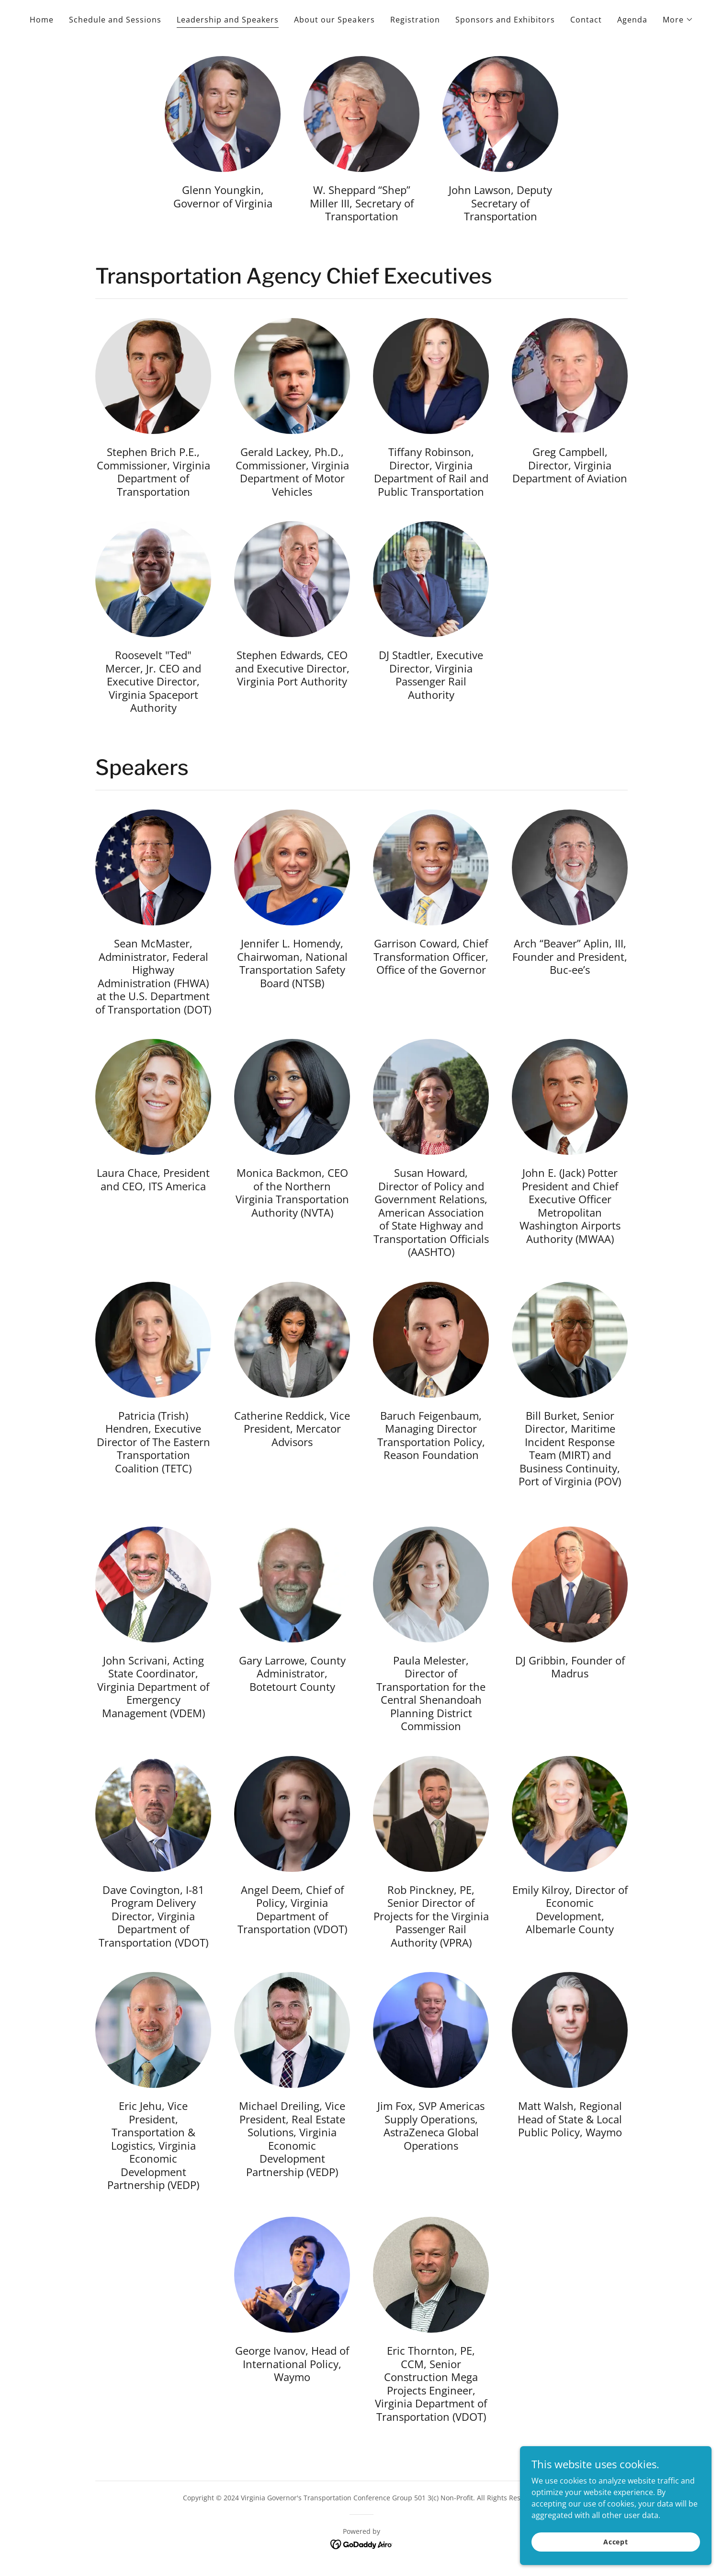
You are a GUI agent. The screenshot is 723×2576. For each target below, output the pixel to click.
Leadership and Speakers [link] (228, 19)
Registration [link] (415, 19)
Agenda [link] (632, 19)
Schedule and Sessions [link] (115, 19)
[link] (361, 2543)
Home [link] (42, 19)
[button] (678, 19)
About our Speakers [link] (334, 19)
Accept (615, 2541)
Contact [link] (586, 19)
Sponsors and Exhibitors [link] (505, 19)
